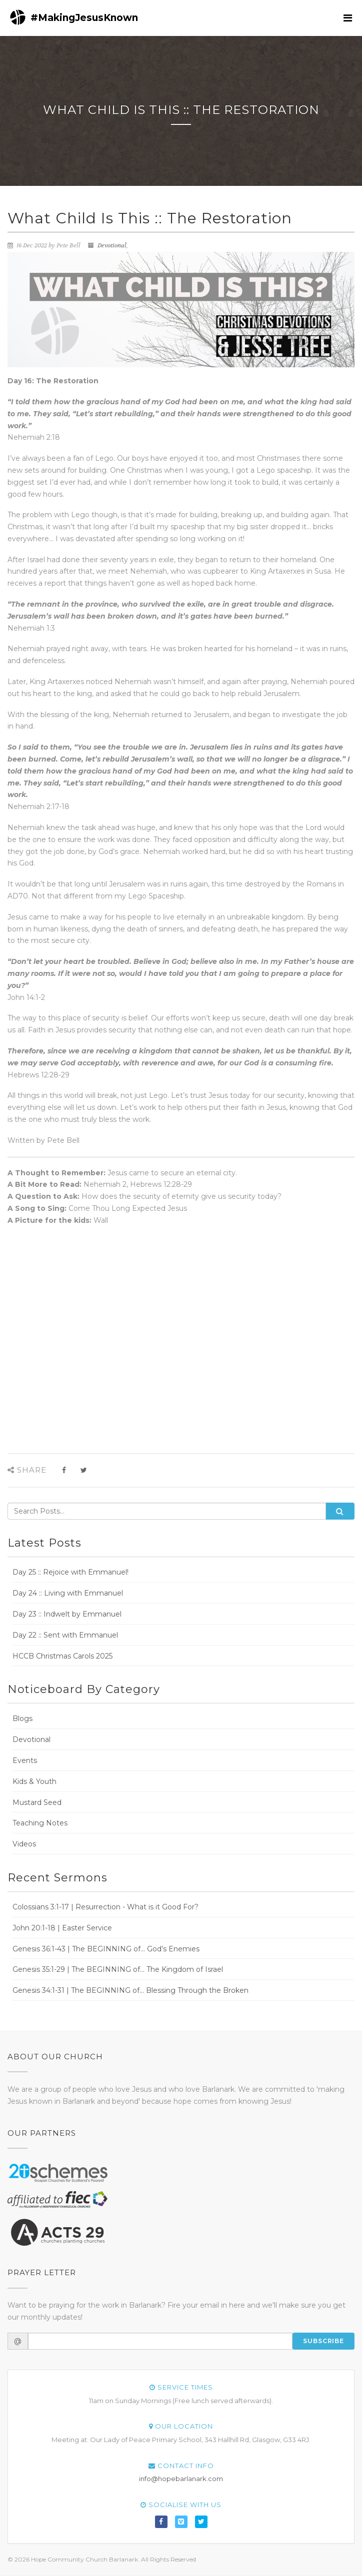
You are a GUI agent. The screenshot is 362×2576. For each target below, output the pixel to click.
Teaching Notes (40, 1822)
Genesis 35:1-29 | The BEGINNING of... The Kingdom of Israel (117, 1969)
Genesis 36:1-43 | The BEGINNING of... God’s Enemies (106, 1948)
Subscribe (323, 2341)
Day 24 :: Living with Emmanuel (67, 1593)
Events (24, 1760)
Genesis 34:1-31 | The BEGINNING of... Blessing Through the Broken (130, 1990)
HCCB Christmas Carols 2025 (62, 1656)
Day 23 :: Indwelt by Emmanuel (67, 1614)
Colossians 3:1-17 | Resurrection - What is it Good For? (105, 1906)
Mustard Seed (37, 1802)
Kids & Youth (34, 1781)
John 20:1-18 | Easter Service (62, 1927)
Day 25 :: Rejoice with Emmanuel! (70, 1572)
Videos (24, 1843)
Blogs (22, 1718)
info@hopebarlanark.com (181, 2479)
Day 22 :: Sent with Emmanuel (65, 1635)
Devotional (112, 245)
